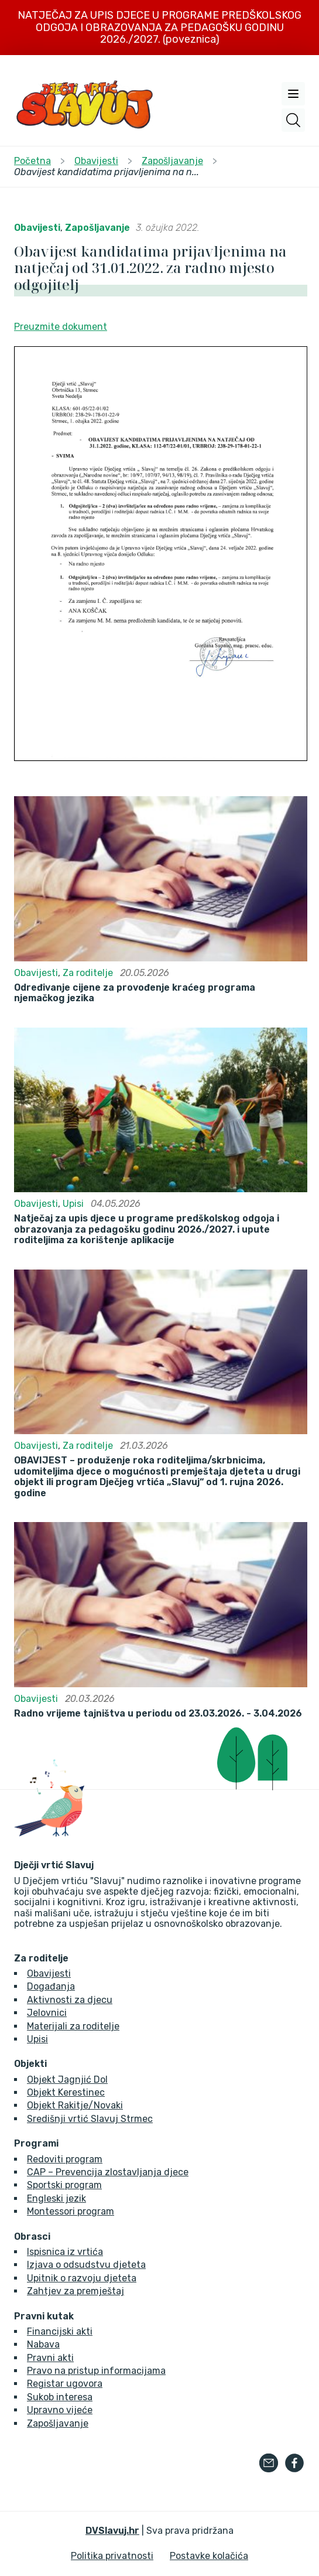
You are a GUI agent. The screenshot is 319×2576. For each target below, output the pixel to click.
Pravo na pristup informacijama (96, 2370)
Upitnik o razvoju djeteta (81, 2278)
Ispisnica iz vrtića (65, 2251)
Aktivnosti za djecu (69, 1999)
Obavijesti (37, 227)
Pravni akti (50, 2357)
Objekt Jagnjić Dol (67, 2079)
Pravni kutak (44, 2316)
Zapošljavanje (97, 227)
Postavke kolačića (209, 2555)
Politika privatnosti (112, 2555)
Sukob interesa (59, 2397)
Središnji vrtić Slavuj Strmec (90, 2118)
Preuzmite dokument (60, 326)
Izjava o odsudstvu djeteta (86, 2264)
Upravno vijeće (59, 2409)
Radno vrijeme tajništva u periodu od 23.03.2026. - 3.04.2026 (158, 1713)
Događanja (51, 1986)
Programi (36, 2143)
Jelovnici (47, 2012)
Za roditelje (88, 972)
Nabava (43, 2344)
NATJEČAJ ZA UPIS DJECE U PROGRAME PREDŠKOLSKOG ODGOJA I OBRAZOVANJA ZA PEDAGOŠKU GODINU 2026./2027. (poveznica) (159, 27)
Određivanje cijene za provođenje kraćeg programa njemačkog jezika (134, 993)
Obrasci (32, 2237)
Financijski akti (59, 2331)
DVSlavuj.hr (112, 2530)
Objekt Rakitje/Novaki (75, 2105)
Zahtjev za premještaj (75, 2291)
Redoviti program (64, 2159)
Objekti (30, 2064)
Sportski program (64, 2185)
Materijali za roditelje (73, 2026)
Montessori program (70, 2211)
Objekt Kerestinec (66, 2092)
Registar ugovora (64, 2383)
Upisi (73, 1203)
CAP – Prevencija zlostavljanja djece (107, 2172)
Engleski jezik (56, 2198)
